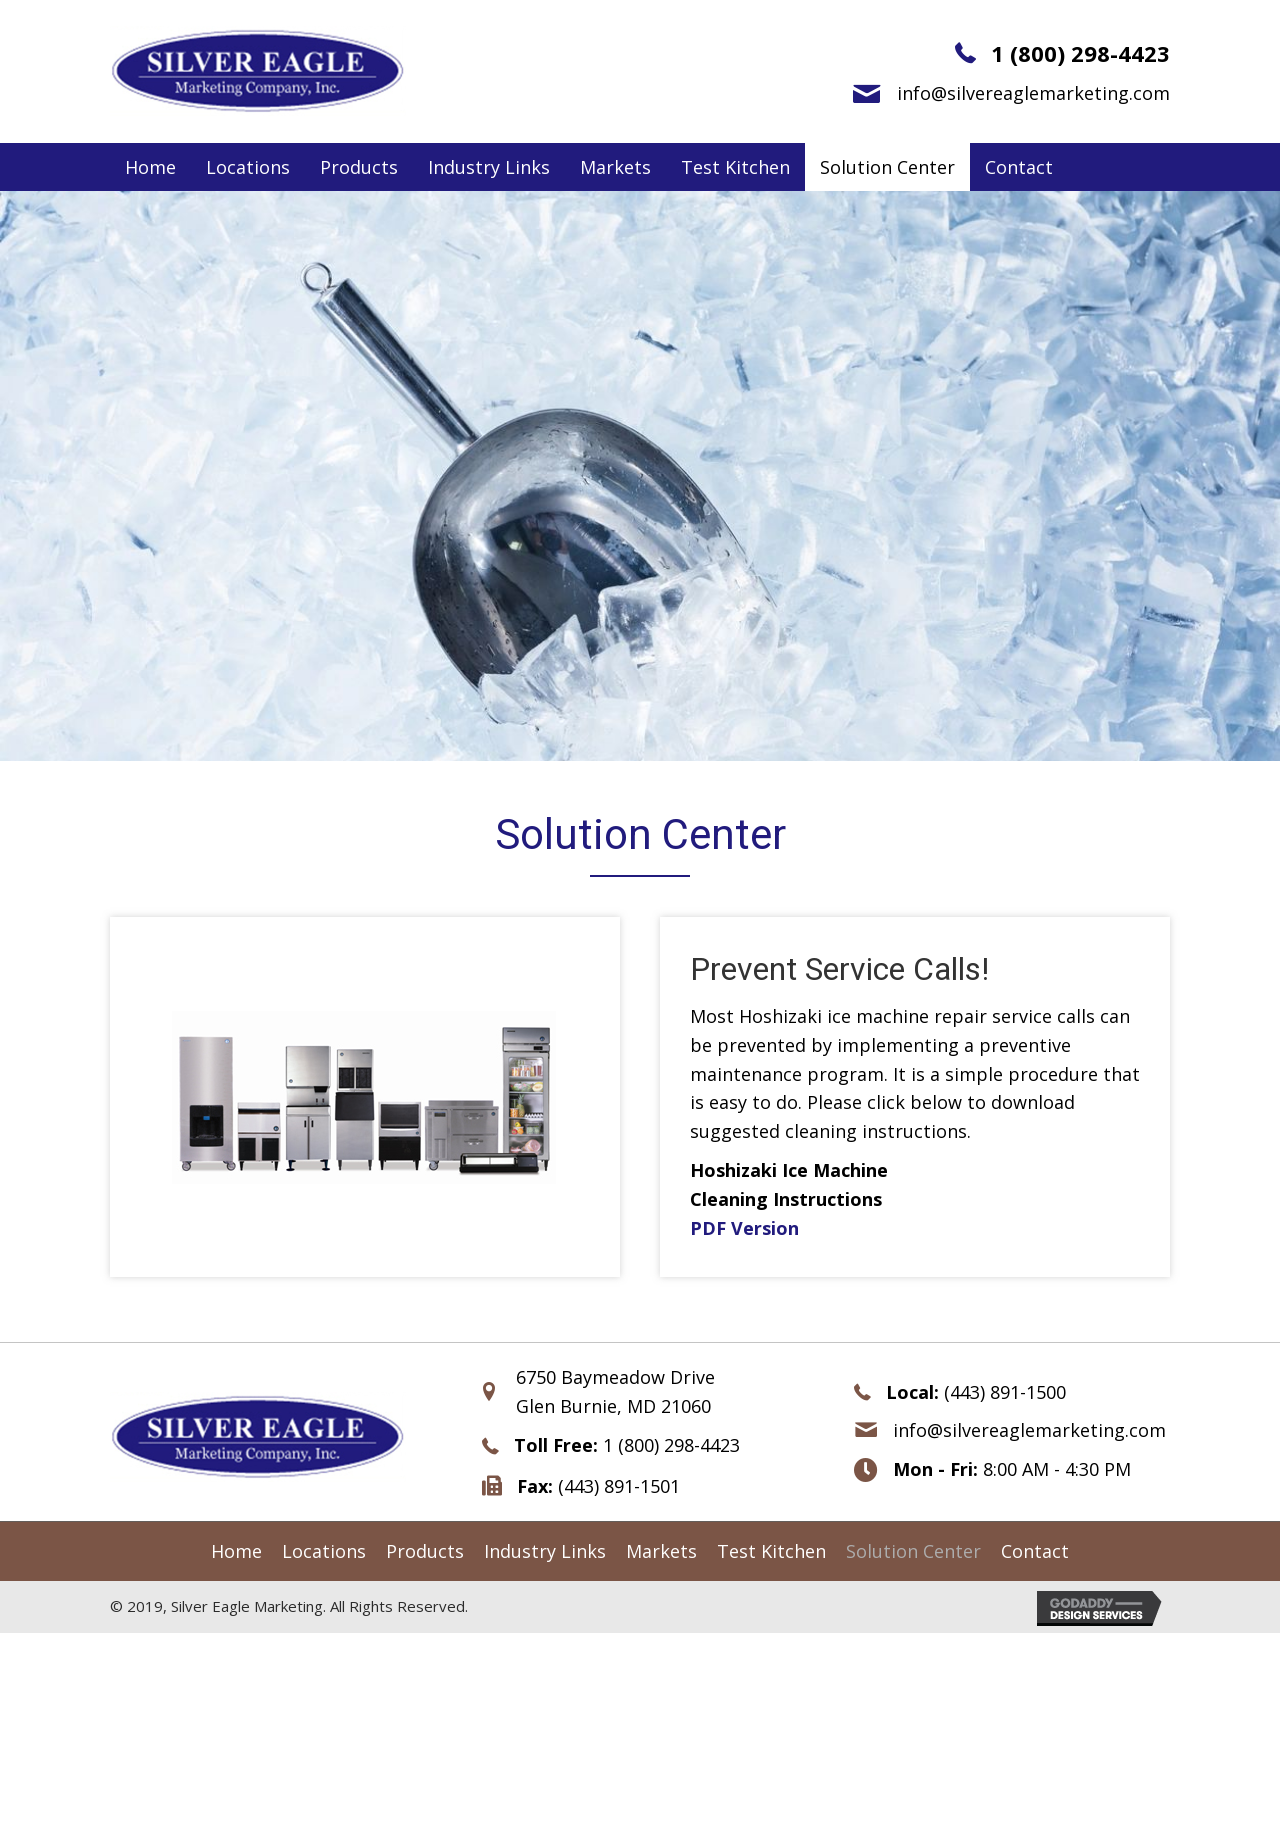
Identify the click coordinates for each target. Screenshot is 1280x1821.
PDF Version (744, 1228)
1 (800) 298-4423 (1080, 53)
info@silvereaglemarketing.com (1033, 93)
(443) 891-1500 (1005, 1392)
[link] (150, 167)
